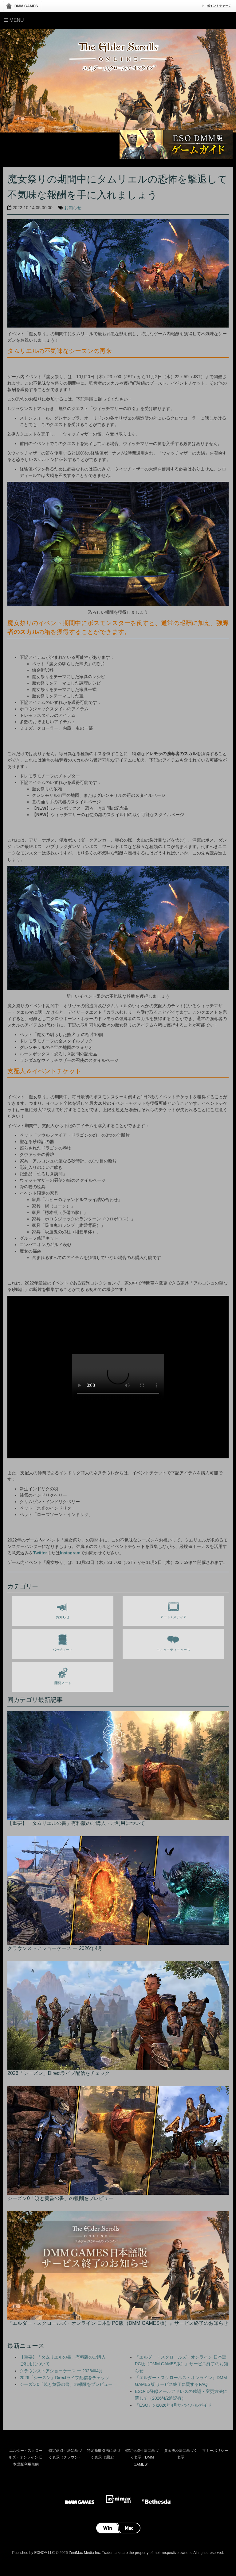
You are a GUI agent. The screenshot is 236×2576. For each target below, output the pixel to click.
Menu (14, 20)
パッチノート (63, 1642)
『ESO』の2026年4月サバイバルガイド (173, 2405)
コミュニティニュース (173, 1642)
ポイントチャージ (219, 5)
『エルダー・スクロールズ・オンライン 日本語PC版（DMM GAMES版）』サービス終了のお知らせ (181, 2364)
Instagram (70, 1552)
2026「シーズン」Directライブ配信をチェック (64, 2377)
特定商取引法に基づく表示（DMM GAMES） (142, 2457)
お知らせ (72, 207)
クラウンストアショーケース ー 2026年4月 (61, 2370)
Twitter (40, 1552)
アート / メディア (173, 1609)
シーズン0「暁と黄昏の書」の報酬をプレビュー (66, 2384)
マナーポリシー (215, 2450)
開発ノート (62, 1675)
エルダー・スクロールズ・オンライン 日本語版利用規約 (26, 2457)
